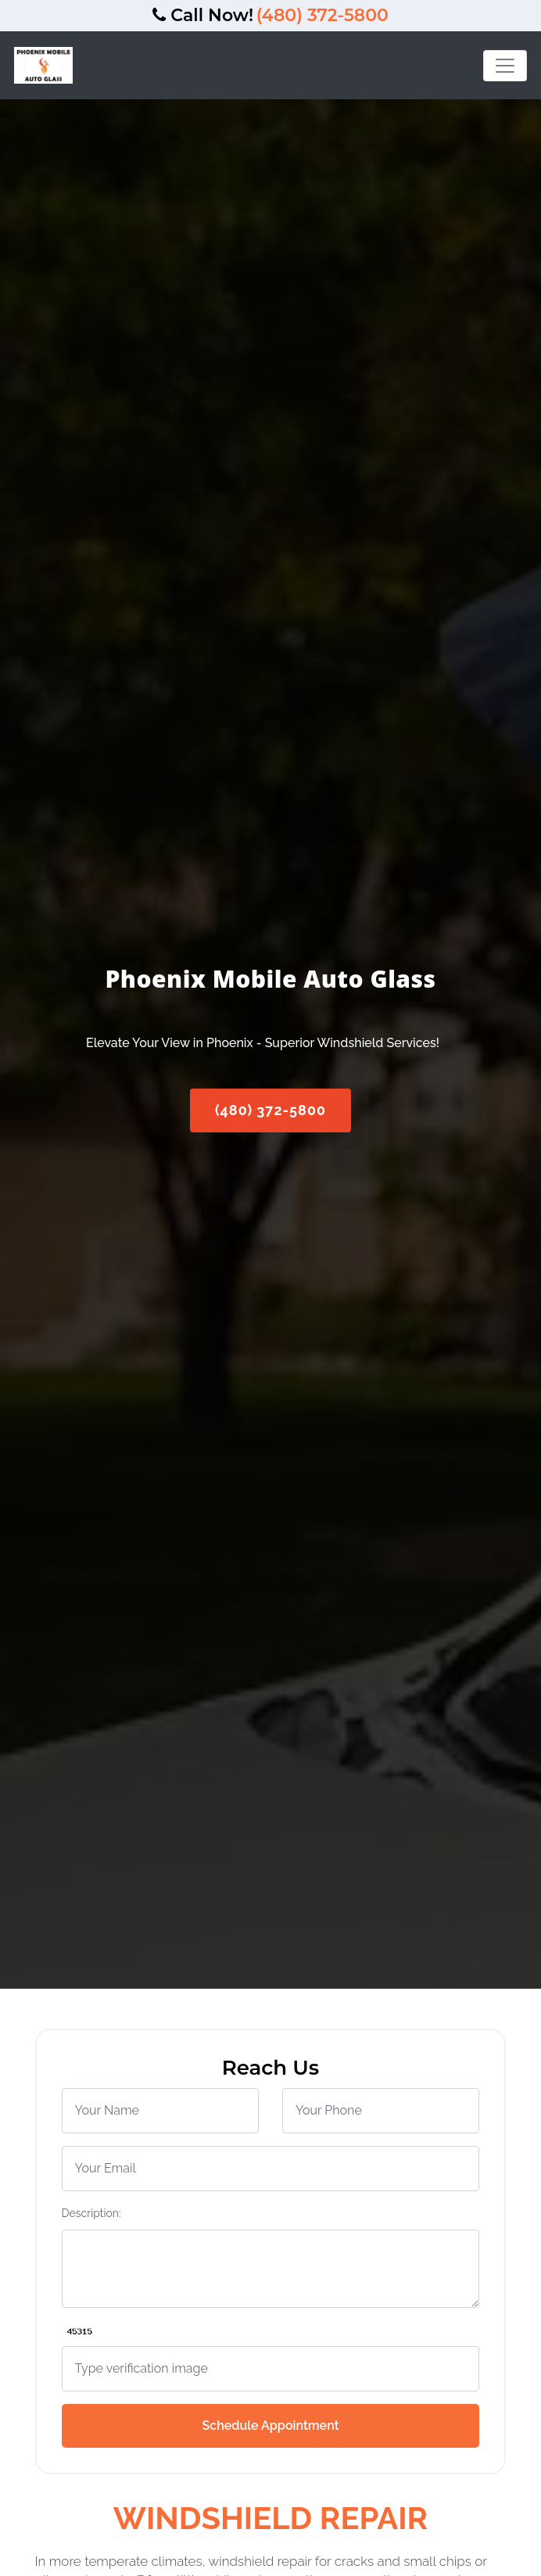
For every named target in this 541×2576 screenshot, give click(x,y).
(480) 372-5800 (322, 15)
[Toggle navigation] (505, 65)
